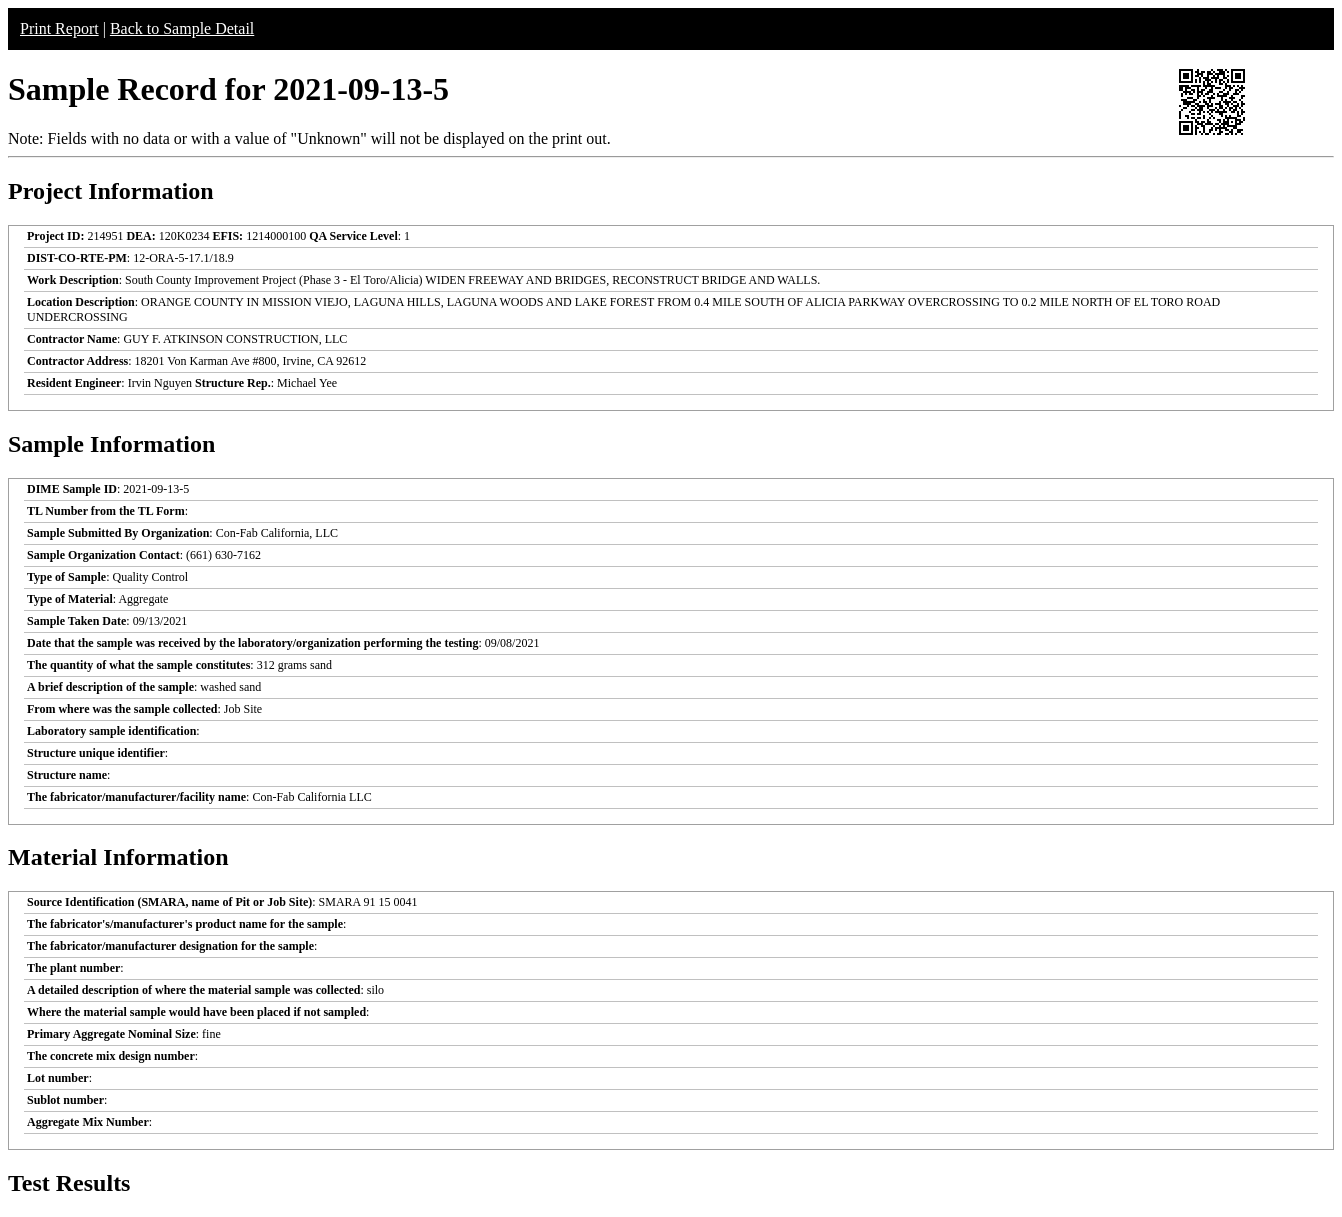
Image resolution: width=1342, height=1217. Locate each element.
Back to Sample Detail (182, 28)
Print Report (59, 28)
